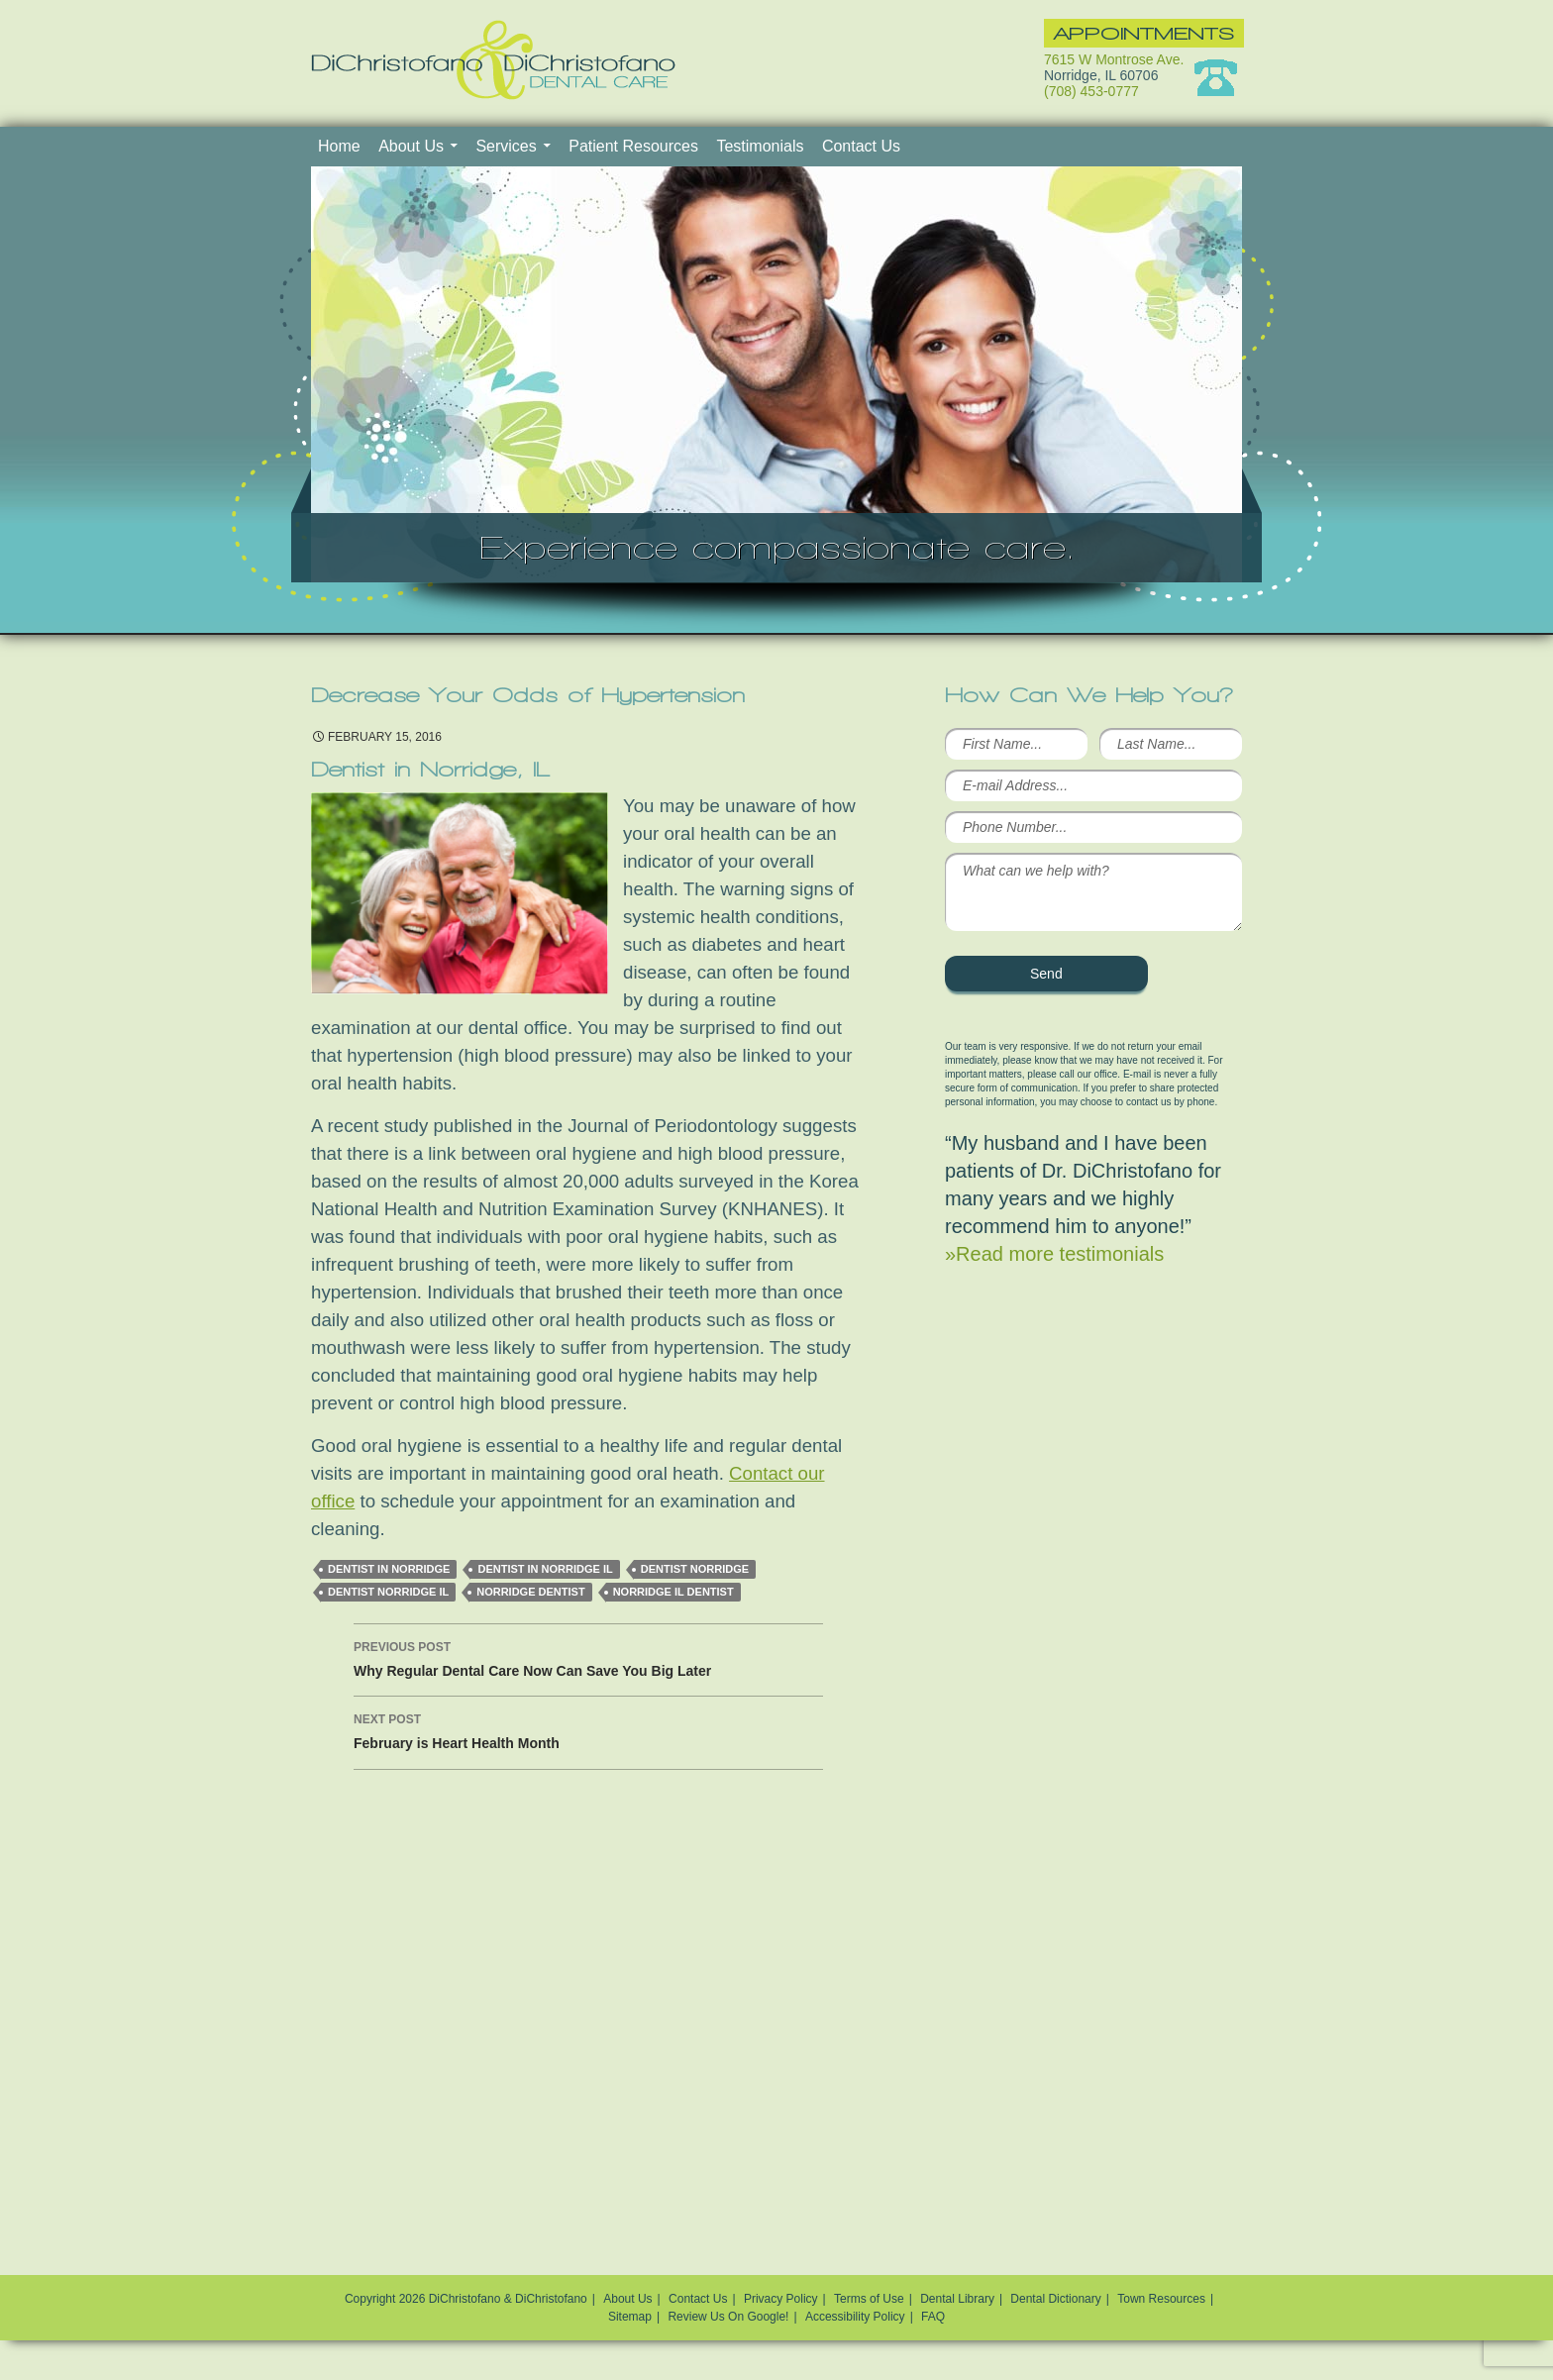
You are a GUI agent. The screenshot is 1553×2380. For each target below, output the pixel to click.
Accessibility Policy (855, 2317)
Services (505, 146)
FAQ (933, 2317)
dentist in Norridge (389, 1569)
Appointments (1144, 33)
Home (339, 146)
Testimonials (759, 146)
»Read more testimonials (1054, 1254)
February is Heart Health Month (588, 1729)
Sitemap (630, 2317)
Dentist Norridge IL (388, 1592)
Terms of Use (869, 2299)
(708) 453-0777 (1091, 91)
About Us (411, 146)
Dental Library (957, 2299)
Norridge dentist (530, 1592)
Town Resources (1161, 2299)
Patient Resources (633, 146)
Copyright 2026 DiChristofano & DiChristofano (466, 2299)
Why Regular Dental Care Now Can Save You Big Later (588, 1657)
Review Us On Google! (728, 2317)
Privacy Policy (781, 2299)
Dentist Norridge (695, 1569)
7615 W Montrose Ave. (1114, 59)
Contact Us (861, 146)
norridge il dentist (673, 1592)
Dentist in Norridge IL (544, 1569)
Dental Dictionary (1055, 2299)
